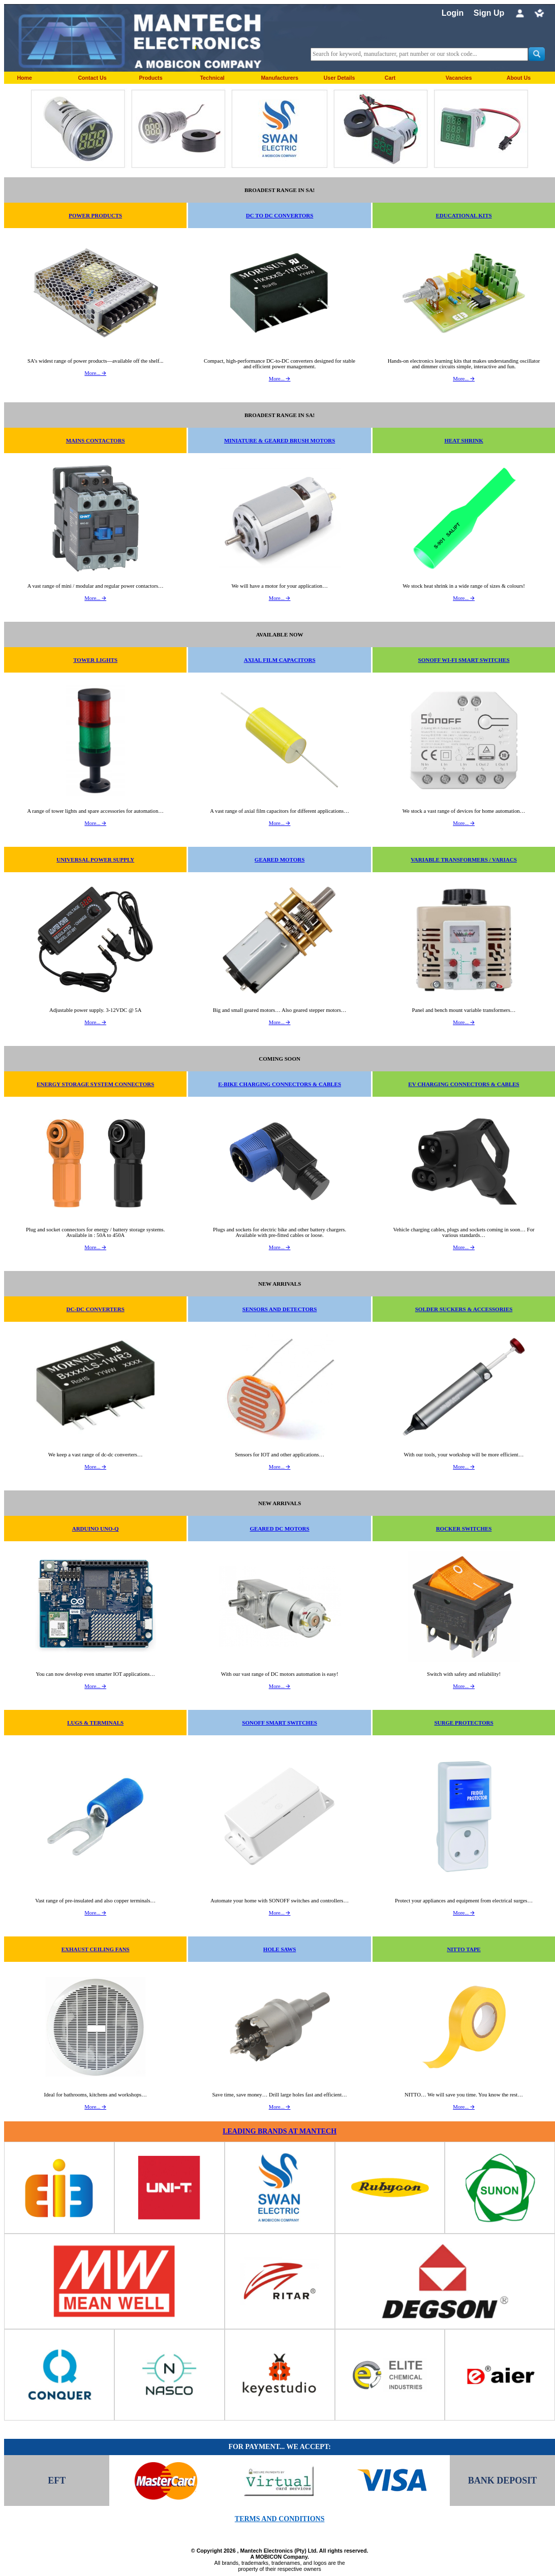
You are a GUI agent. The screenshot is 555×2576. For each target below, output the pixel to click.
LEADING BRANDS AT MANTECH (279, 2131)
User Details (339, 78)
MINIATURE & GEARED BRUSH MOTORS (279, 440)
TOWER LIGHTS (95, 660)
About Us (519, 78)
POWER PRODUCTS (95, 215)
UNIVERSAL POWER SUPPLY (95, 859)
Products (150, 78)
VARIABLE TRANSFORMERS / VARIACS (464, 859)
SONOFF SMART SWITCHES (279, 1723)
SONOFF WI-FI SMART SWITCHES (464, 660)
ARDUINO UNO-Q (95, 1528)
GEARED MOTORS (280, 859)
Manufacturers (279, 78)
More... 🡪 (95, 373)
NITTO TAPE (463, 1949)
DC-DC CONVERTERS (96, 1309)
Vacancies (459, 78)
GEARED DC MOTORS (280, 1528)
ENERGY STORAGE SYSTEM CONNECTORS (95, 1084)
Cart (390, 78)
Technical (212, 78)
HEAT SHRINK (463, 440)
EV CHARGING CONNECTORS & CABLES (463, 1084)
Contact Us (92, 78)
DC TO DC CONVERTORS (280, 215)
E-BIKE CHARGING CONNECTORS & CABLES (279, 1084)
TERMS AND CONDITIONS (280, 2519)
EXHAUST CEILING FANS (95, 1949)
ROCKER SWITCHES (464, 1528)
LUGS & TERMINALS (95, 1723)
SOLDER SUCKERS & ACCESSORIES (464, 1309)
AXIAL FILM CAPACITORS (280, 660)
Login (453, 13)
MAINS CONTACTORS (95, 440)
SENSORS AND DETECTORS (279, 1309)
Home (24, 78)
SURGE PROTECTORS (463, 1723)
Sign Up (489, 13)
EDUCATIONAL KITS (463, 215)
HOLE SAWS (279, 1949)
